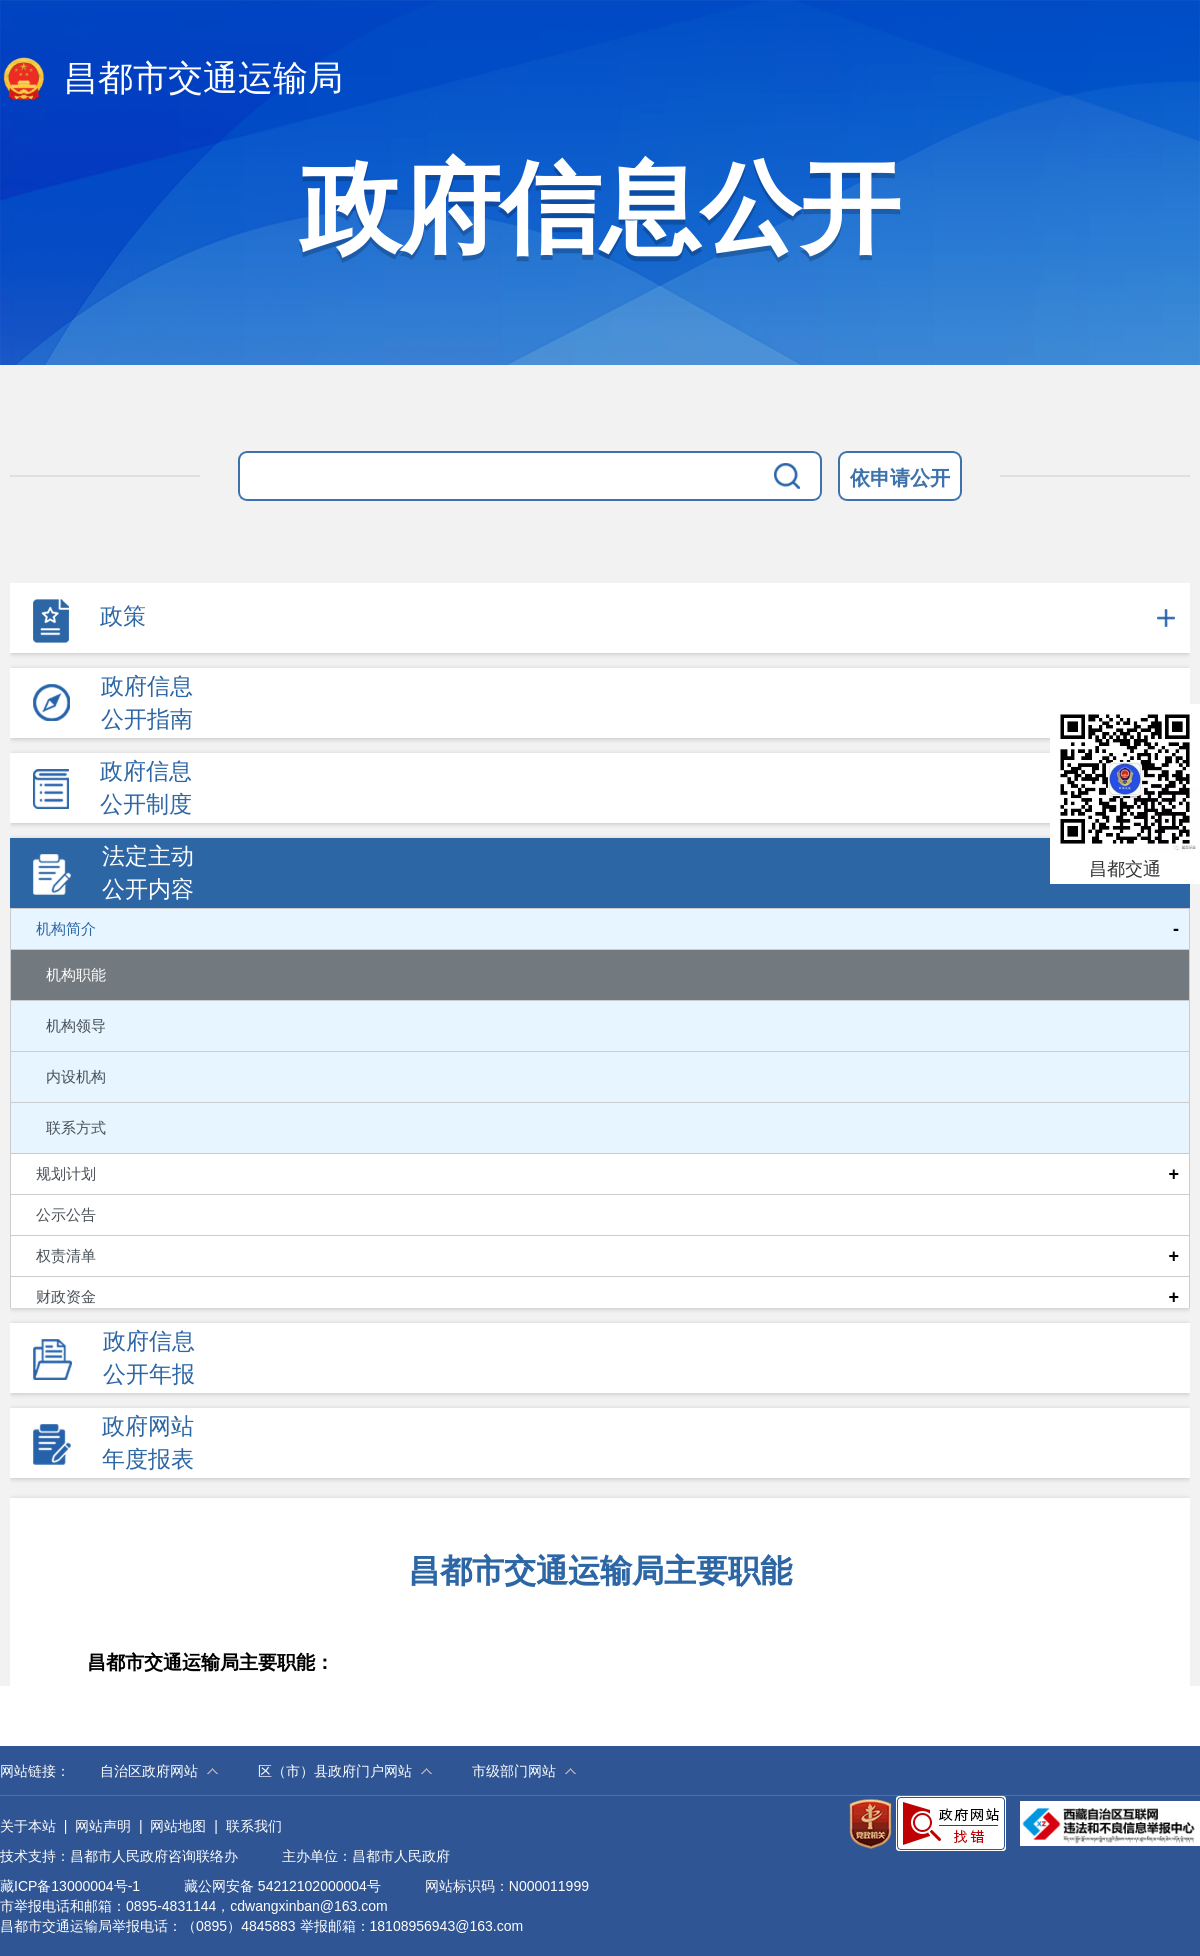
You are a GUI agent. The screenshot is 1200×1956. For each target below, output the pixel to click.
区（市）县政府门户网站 (335, 1771)
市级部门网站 (514, 1771)
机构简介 (66, 929)
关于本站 (28, 1826)
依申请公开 (900, 478)
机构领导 (76, 1025)
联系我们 (254, 1826)
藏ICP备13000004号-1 (70, 1886)
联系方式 (76, 1127)
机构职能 (76, 974)
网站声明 (103, 1826)
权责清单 (66, 1256)
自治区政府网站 (149, 1771)
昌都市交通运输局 (171, 80)
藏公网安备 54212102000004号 (282, 1886)
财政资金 (66, 1297)
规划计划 (66, 1174)
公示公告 (66, 1215)
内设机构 (76, 1076)
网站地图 (178, 1826)
